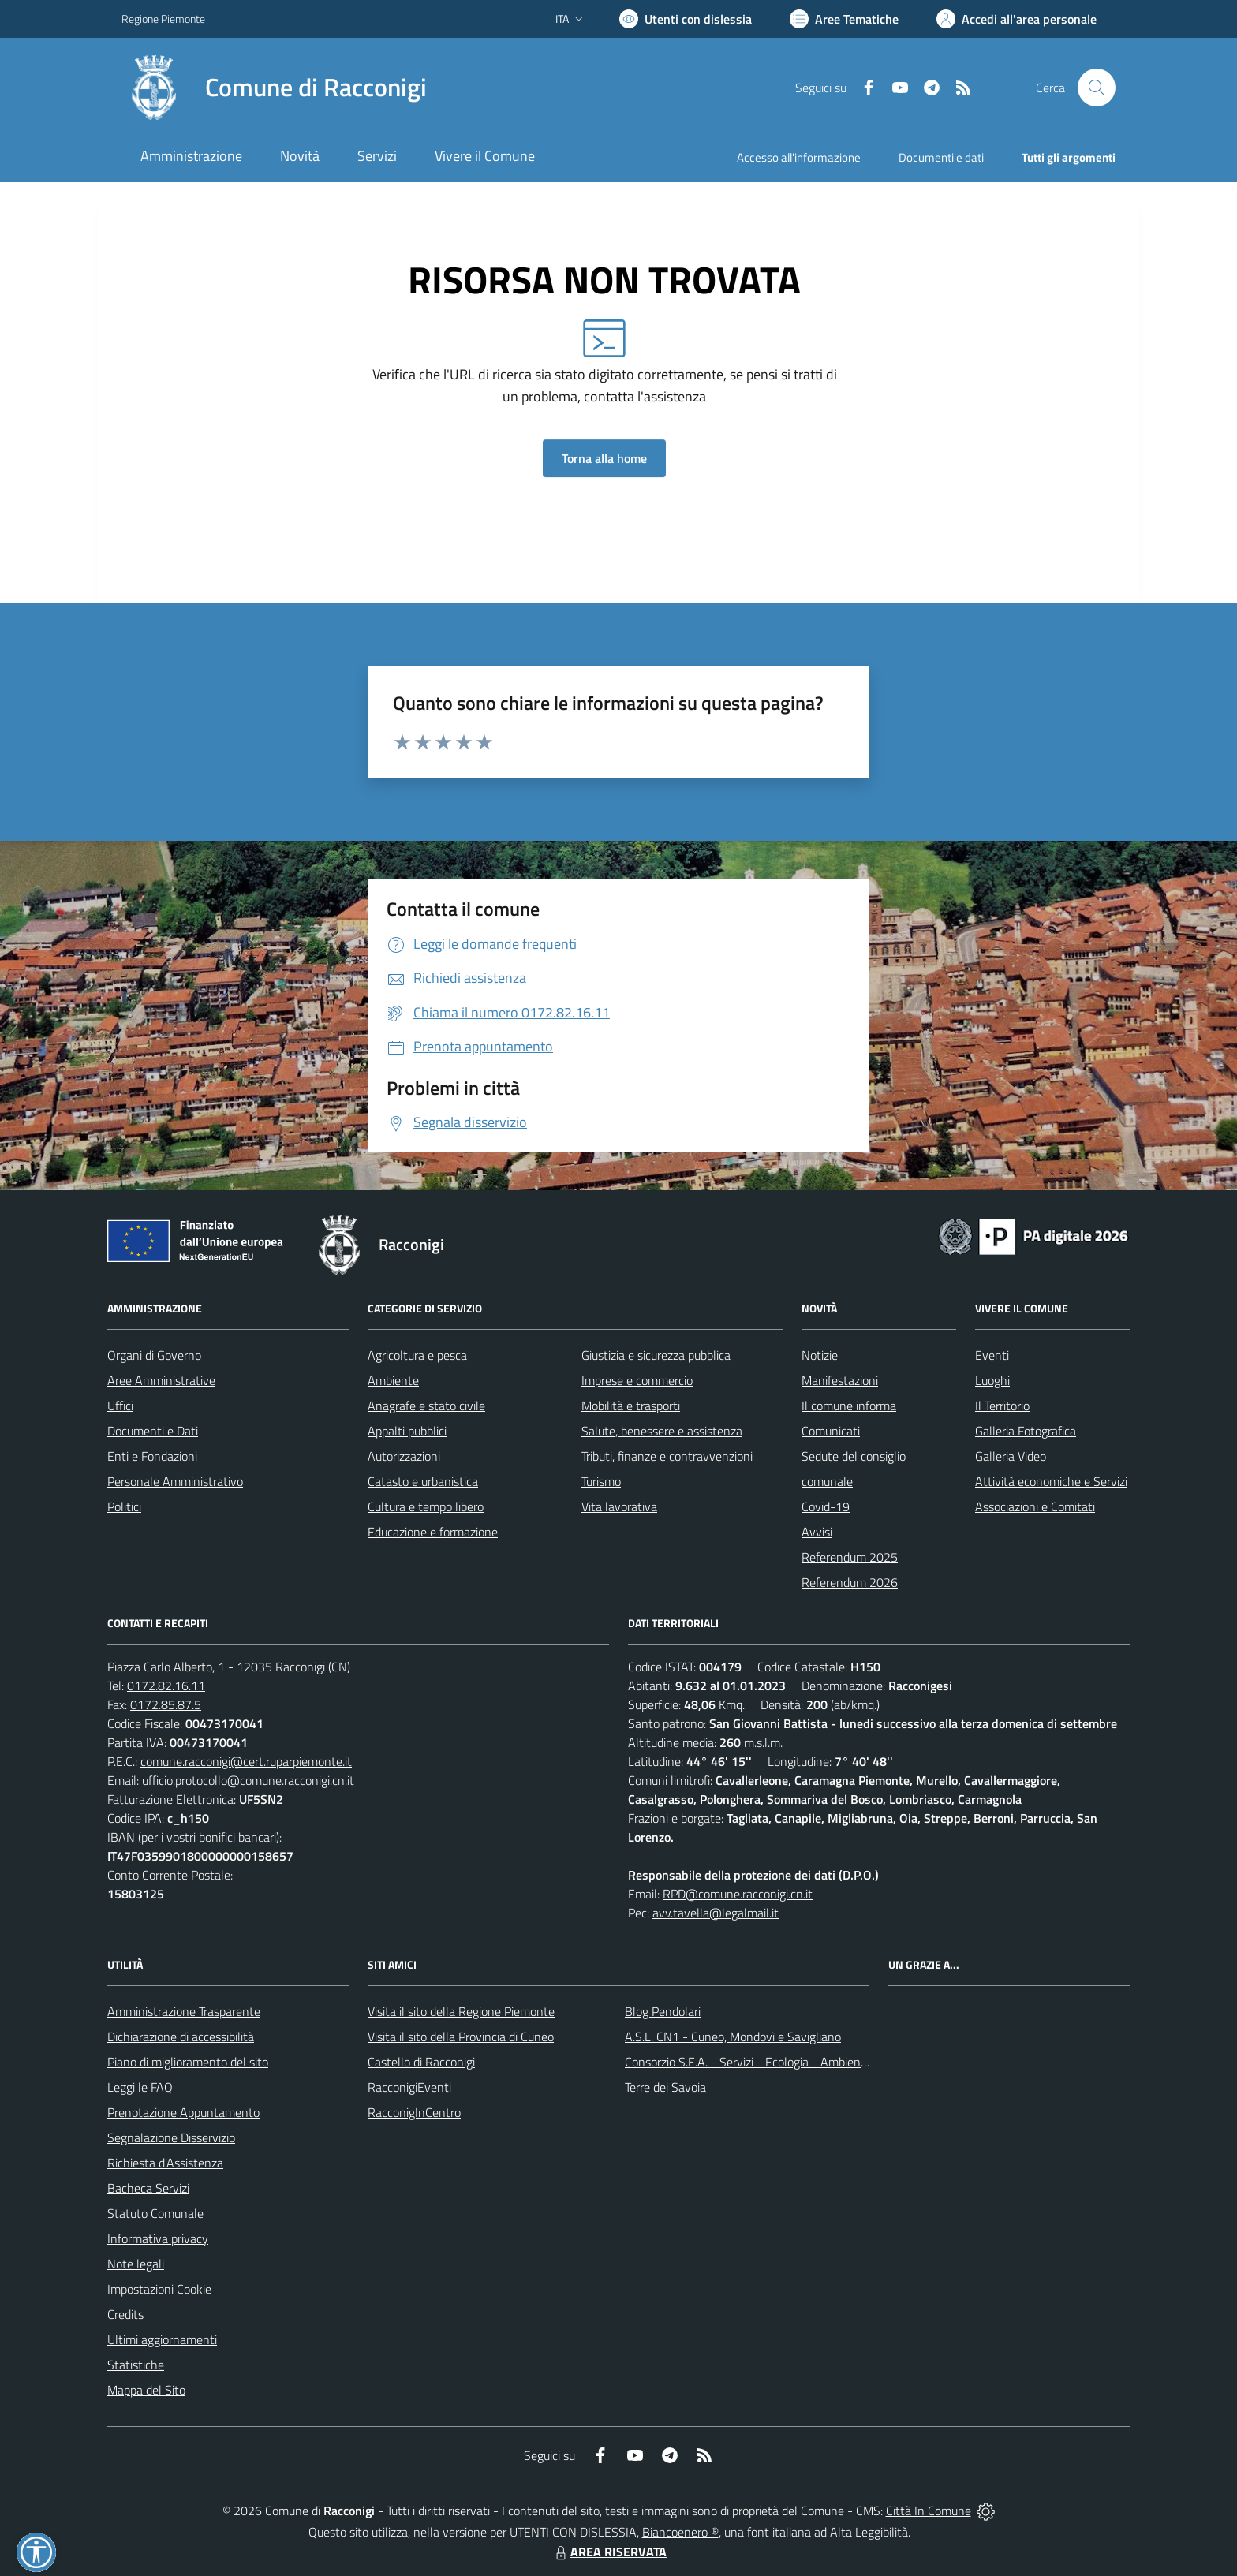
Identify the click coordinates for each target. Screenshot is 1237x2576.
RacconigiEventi (409, 2087)
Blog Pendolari (663, 2011)
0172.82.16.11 (166, 1685)
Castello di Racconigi (421, 2061)
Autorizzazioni (404, 1456)
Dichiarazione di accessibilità (180, 2036)
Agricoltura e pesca (417, 1355)
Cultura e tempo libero (426, 1506)
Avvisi (817, 1531)
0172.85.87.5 (165, 1704)
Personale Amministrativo (175, 1481)
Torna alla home (604, 458)
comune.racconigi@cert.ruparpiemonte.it (246, 1761)
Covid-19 (826, 1506)
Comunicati (831, 1430)
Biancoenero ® (680, 2531)
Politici (124, 1506)
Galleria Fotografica (1025, 1430)
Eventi (992, 1355)
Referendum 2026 (850, 1582)
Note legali (135, 2263)
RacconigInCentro (414, 2112)
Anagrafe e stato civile (426, 1405)
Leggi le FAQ (140, 2087)
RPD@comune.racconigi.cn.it (738, 1893)
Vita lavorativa (619, 1506)
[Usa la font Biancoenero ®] (685, 19)
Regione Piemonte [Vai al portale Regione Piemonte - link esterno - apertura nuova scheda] (163, 18)
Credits (125, 2314)
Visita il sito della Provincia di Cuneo (461, 2036)
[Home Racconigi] (274, 87)
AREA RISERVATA (609, 2551)
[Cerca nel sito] (1097, 87)
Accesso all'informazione (799, 157)
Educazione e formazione (433, 1531)
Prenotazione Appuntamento (183, 2112)
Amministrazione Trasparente (183, 2011)
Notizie (820, 1355)
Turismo (601, 1481)
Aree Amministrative (161, 1380)
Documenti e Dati (152, 1430)
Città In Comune (928, 2510)
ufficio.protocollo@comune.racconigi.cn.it (248, 1780)
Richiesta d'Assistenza (165, 2162)
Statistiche (135, 2364)
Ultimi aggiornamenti (162, 2339)
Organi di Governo (154, 1355)
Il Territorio (1002, 1405)
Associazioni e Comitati (1035, 1506)
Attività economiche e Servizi (1051, 1481)
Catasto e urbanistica (423, 1481)
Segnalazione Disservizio (171, 2137)
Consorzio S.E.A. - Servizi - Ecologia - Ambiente (748, 2061)
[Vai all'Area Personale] (1016, 19)
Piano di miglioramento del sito (187, 2061)
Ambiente (393, 1380)
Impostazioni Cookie (159, 2288)
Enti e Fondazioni (152, 1456)
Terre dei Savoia (665, 2087)
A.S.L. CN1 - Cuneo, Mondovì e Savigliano (733, 2036)
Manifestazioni (840, 1380)
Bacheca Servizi (148, 2187)
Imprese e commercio (637, 1380)
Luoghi (992, 1380)
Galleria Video (1010, 1456)
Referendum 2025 (850, 1556)
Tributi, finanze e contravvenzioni (667, 1456)
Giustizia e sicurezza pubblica (656, 1355)
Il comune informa (849, 1405)
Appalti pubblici (407, 1430)
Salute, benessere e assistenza (661, 1430)
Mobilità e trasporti (630, 1405)
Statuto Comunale (155, 2213)
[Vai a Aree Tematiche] (844, 19)
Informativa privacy (157, 2238)
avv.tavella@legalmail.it (715, 1912)
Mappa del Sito (146, 2389)
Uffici (120, 1405)
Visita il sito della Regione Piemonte (461, 2011)
